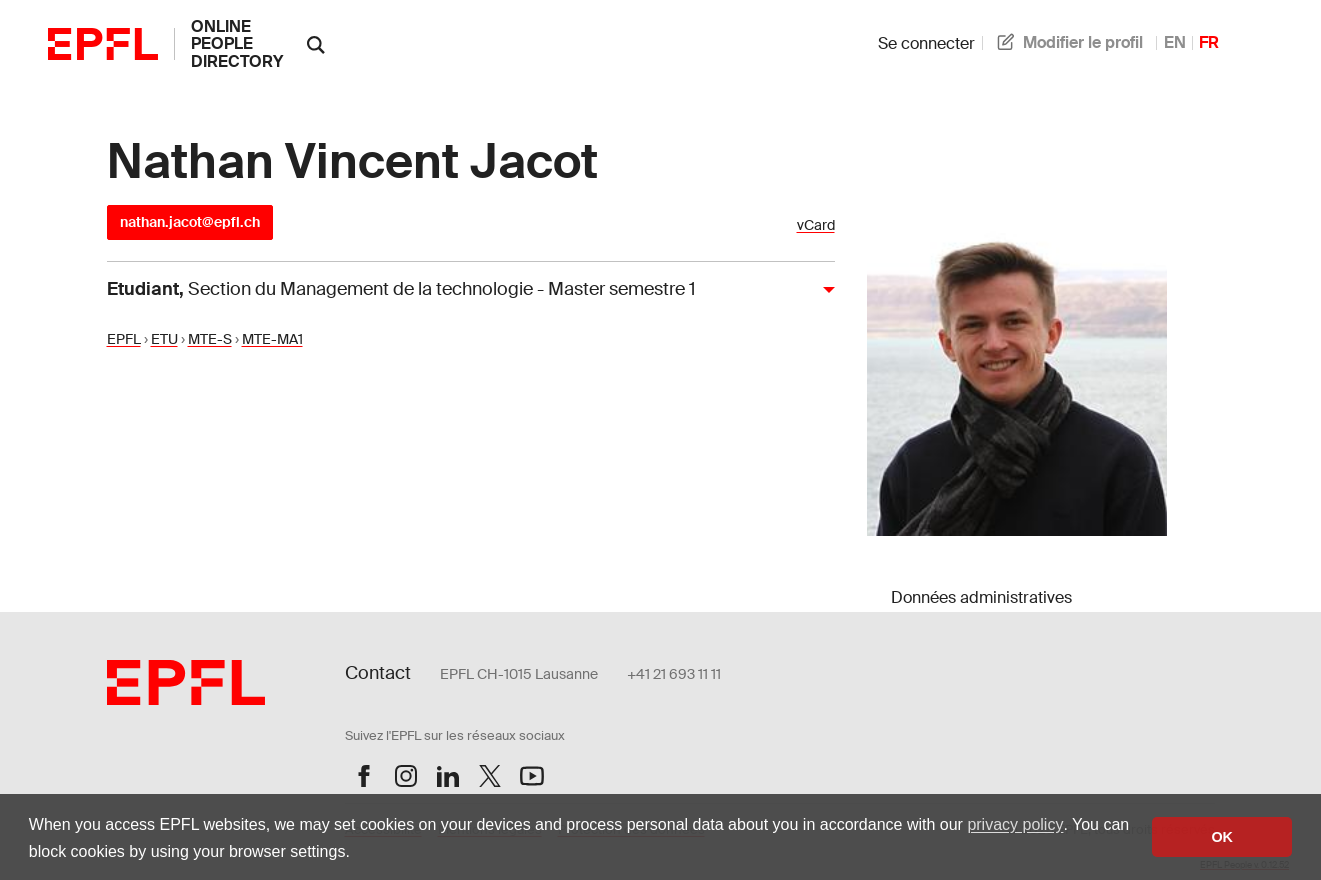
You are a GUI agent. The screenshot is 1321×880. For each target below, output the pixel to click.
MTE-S (210, 339)
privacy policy (1015, 824)
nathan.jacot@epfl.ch (190, 222)
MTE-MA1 (272, 339)
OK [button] (1222, 837)
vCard (816, 225)
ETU (164, 339)
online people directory (237, 44)
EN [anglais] (1175, 42)
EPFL (124, 339)
